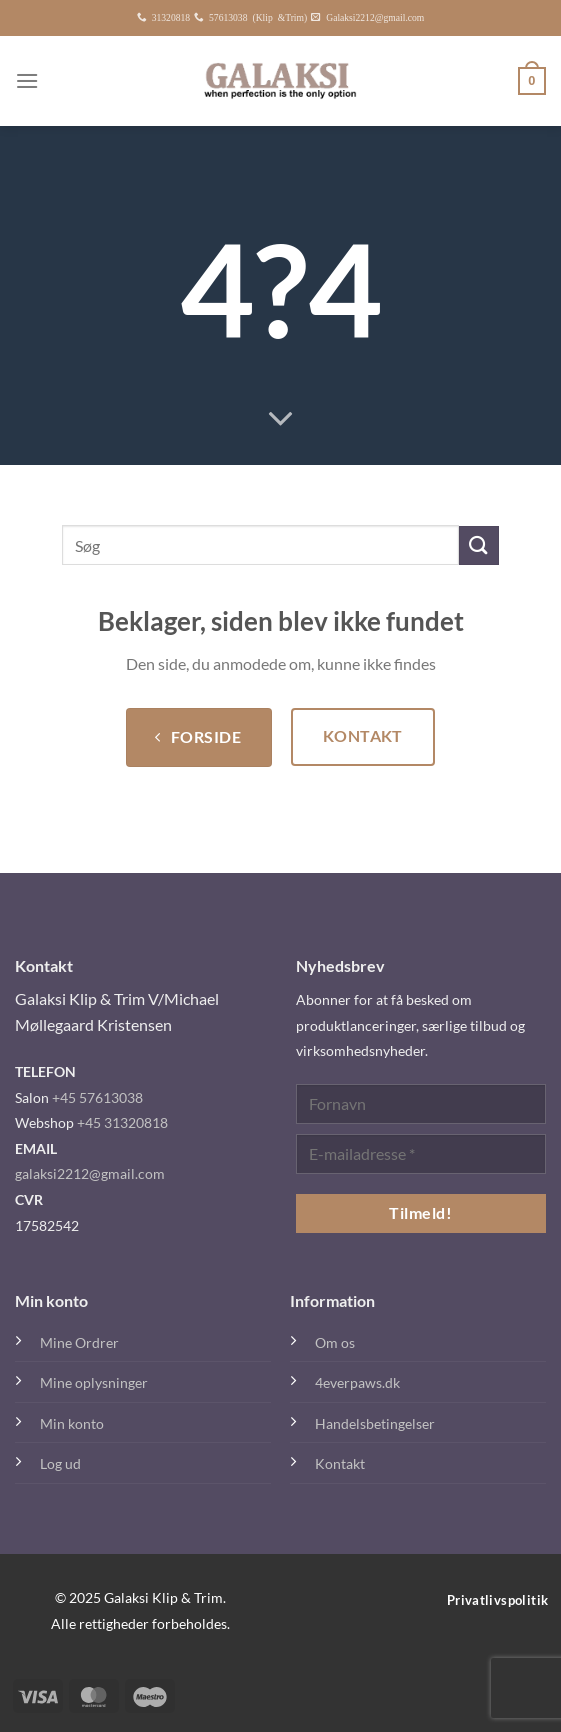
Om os (335, 1342)
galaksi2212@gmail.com (90, 1173)
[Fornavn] (421, 1104)
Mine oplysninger (94, 1382)
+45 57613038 (97, 1097)
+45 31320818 (122, 1122)
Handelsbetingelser (375, 1423)
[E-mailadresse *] (421, 1154)
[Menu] (27, 80)
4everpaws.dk (357, 1382)
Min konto (72, 1423)
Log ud (60, 1463)
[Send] (479, 545)
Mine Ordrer (79, 1342)
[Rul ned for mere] (281, 420)
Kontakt (340, 1463)
